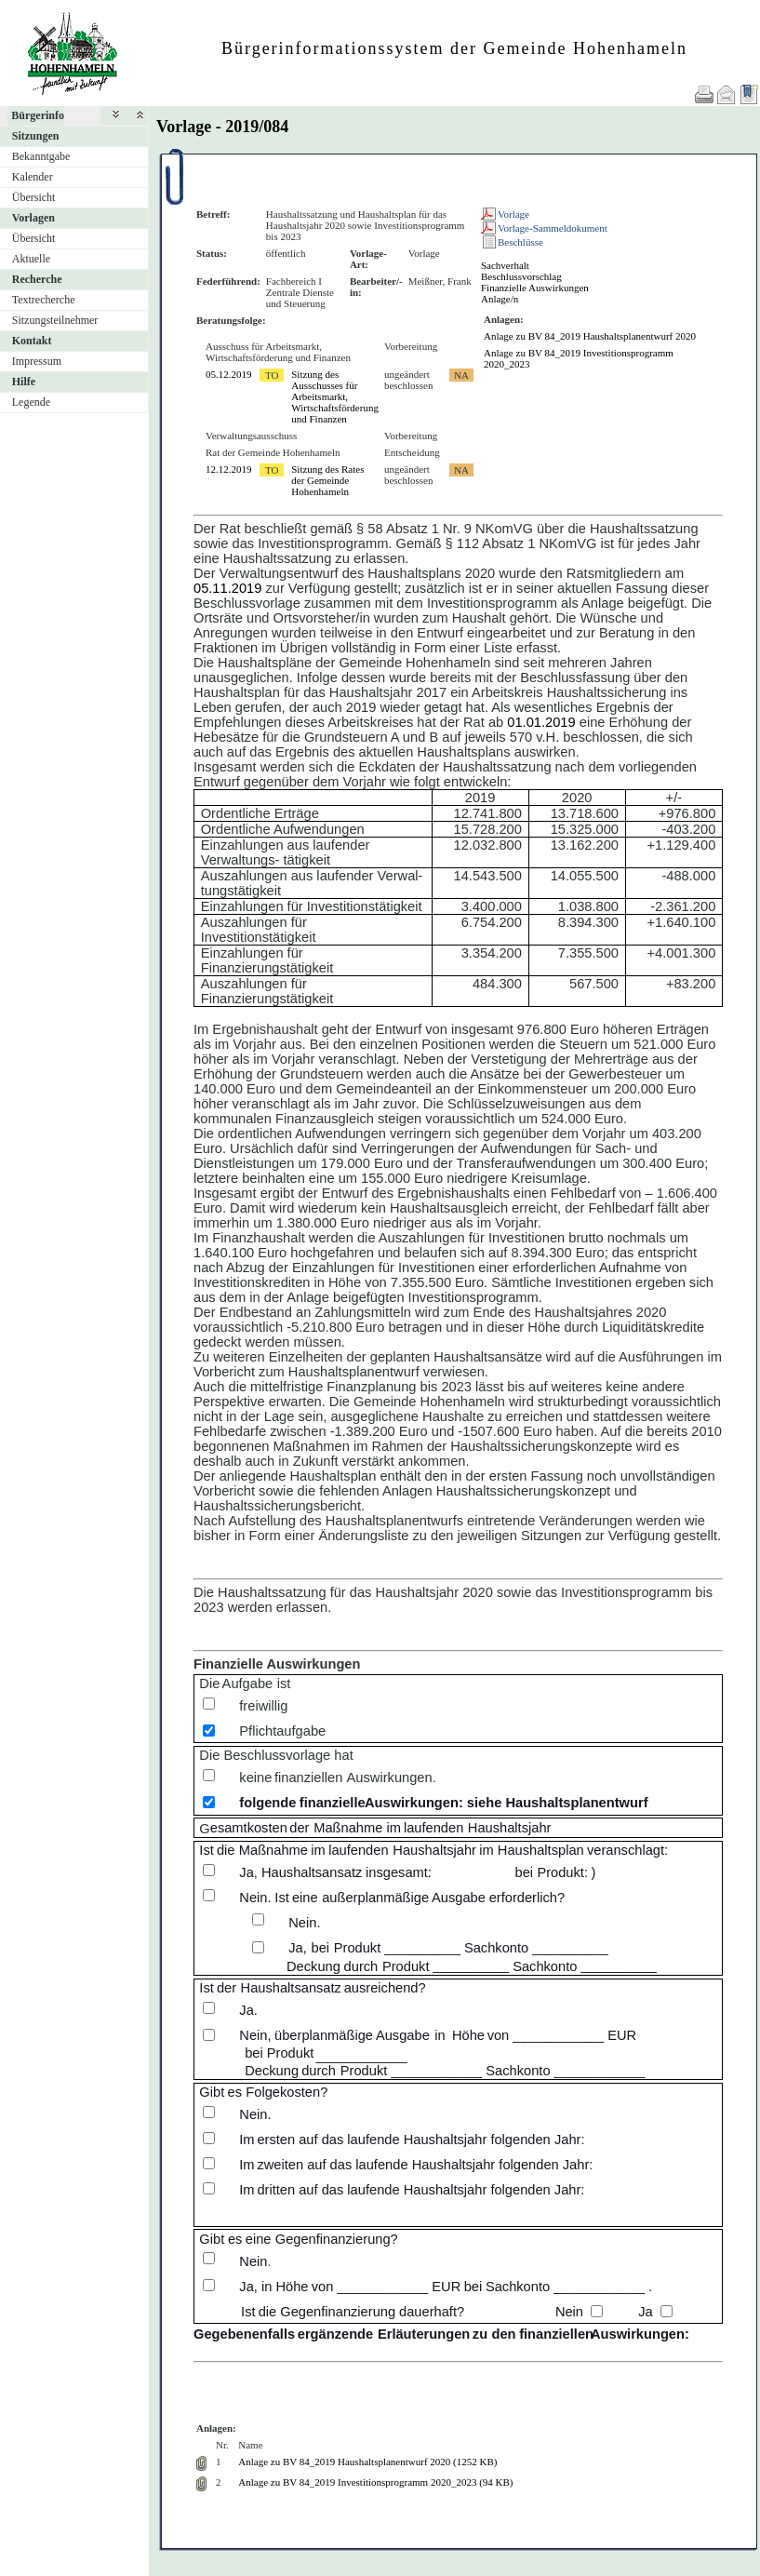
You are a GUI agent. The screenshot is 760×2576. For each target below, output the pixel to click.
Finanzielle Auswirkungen (535, 287)
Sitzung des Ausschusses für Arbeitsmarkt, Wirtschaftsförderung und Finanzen (335, 396)
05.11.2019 (227, 588)
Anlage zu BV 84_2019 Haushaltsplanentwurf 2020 (590, 336)
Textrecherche (43, 299)
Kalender (32, 176)
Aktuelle (31, 258)
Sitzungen (36, 135)
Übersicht (34, 197)
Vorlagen (33, 217)
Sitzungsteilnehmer (55, 320)
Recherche (37, 279)
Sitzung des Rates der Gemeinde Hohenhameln (327, 480)
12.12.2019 (229, 469)
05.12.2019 (229, 374)
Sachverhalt (505, 265)
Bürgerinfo (37, 115)
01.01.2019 (541, 722)
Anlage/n (499, 298)
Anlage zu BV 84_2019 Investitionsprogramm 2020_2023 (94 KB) (375, 2482)
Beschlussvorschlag (521, 276)
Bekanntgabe (41, 156)
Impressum (36, 361)
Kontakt (32, 340)
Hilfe (23, 381)
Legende (31, 402)
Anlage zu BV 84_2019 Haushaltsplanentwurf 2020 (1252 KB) (367, 2461)
